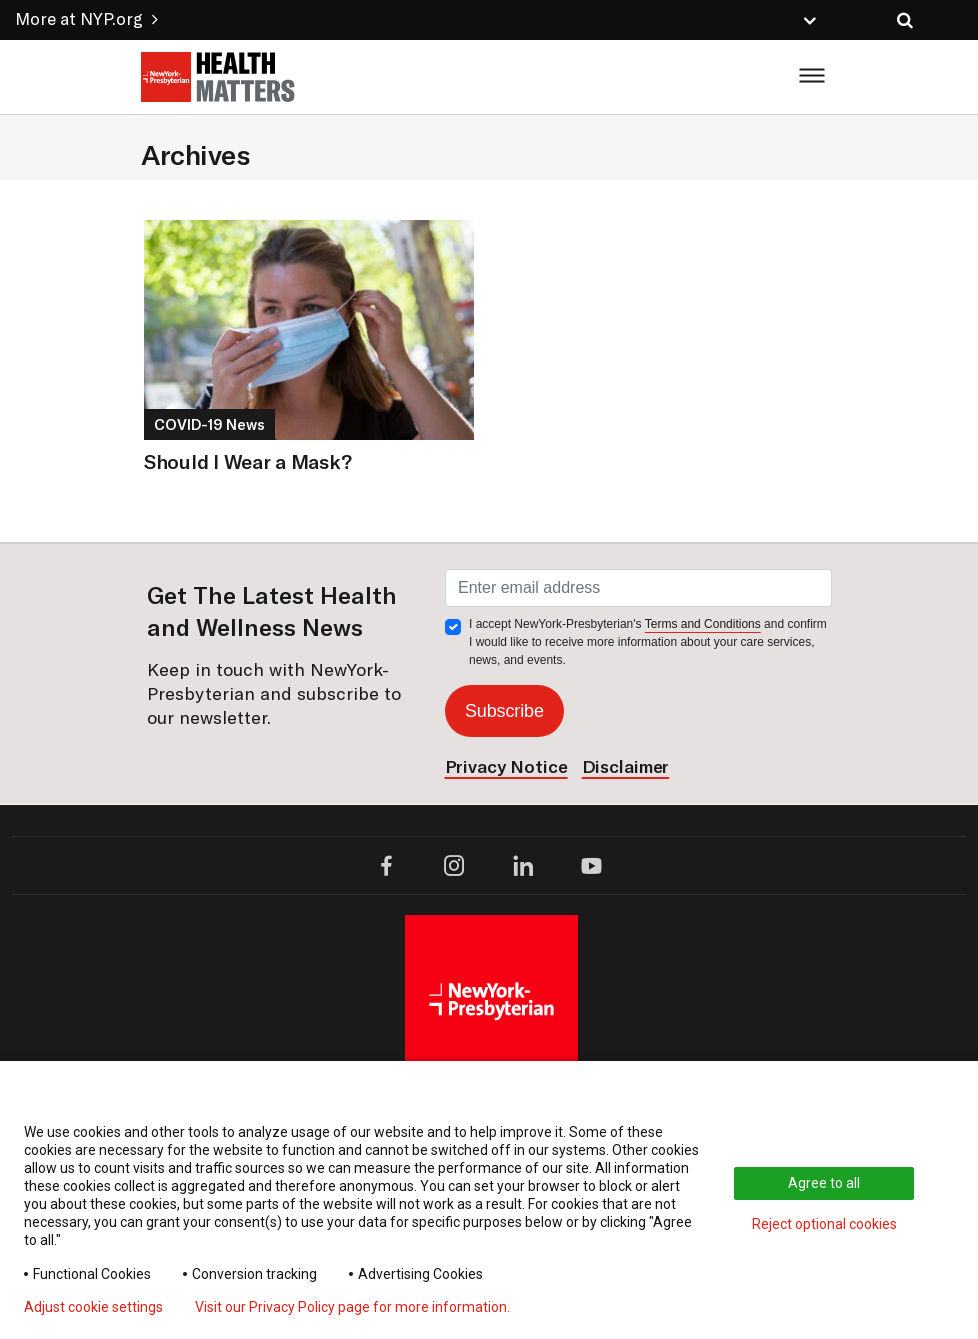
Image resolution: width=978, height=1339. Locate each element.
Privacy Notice (506, 766)
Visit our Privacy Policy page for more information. (352, 1307)
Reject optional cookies (824, 1224)
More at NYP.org (86, 18)
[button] (627, 19)
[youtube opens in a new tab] (591, 865)
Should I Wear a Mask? (247, 461)
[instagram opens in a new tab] (454, 865)
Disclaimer (626, 766)
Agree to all (824, 1183)
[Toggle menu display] (804, 77)
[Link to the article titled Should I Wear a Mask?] (309, 325)
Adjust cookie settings (93, 1307)
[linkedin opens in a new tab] (523, 865)
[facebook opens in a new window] (386, 865)
